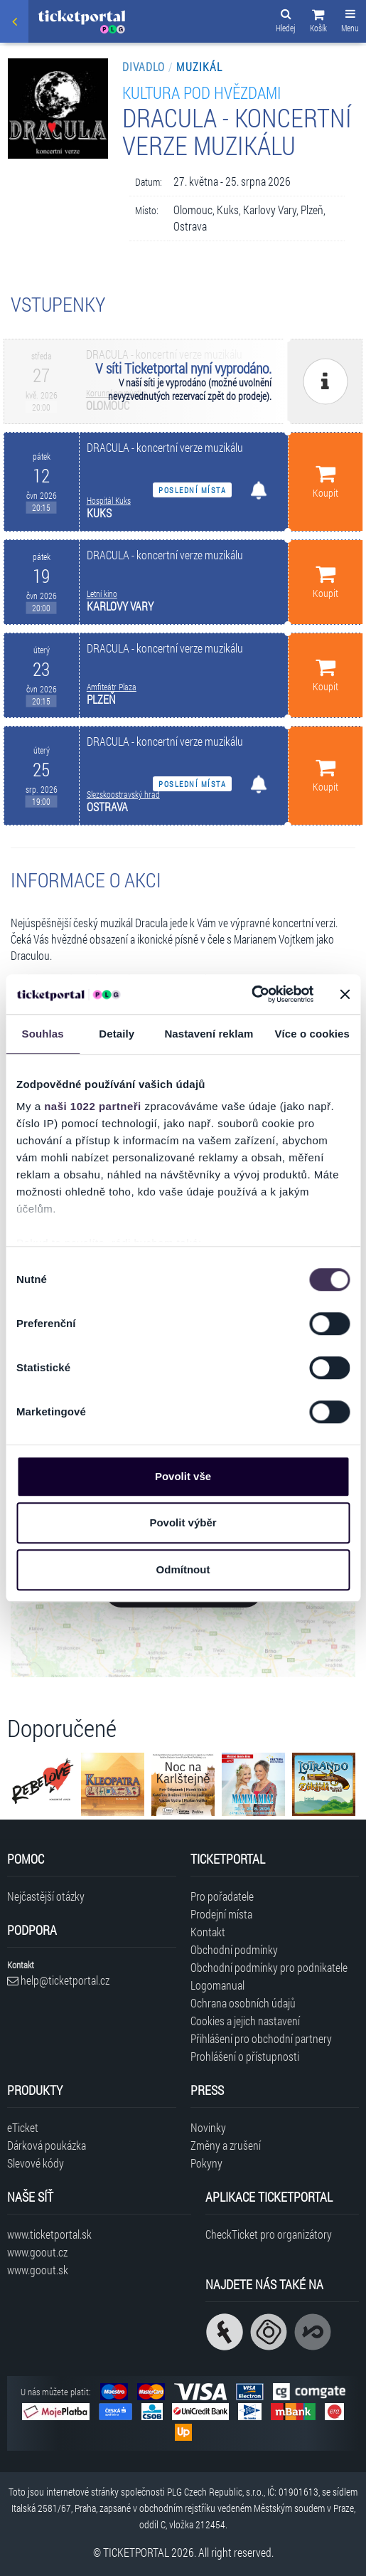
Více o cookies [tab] (312, 1034)
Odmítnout (183, 1569)
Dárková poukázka (46, 2145)
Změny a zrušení (225, 2145)
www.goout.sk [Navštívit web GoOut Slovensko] (37, 2269)
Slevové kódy (35, 2162)
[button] (318, 23)
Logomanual (217, 1985)
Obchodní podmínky (234, 1949)
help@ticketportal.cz (58, 1980)
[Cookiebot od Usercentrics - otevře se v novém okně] (251, 994)
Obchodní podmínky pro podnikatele (269, 1967)
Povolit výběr (182, 1522)
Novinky (208, 2127)
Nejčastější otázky (46, 1896)
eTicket (22, 2127)
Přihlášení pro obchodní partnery (261, 2038)
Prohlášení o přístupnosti (244, 2056)
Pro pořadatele (222, 1896)
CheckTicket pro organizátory (268, 2234)
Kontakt (207, 1931)
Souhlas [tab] (43, 1034)
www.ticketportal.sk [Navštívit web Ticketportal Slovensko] (49, 2234)
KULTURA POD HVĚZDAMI (201, 92)
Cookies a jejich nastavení (245, 2020)
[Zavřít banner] (345, 994)
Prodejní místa (221, 1913)
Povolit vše (183, 1476)
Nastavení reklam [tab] (208, 1034)
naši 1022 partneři (92, 1106)
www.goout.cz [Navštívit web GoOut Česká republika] (37, 2251)
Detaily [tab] (116, 1034)
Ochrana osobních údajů (243, 2002)
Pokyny (206, 2162)
